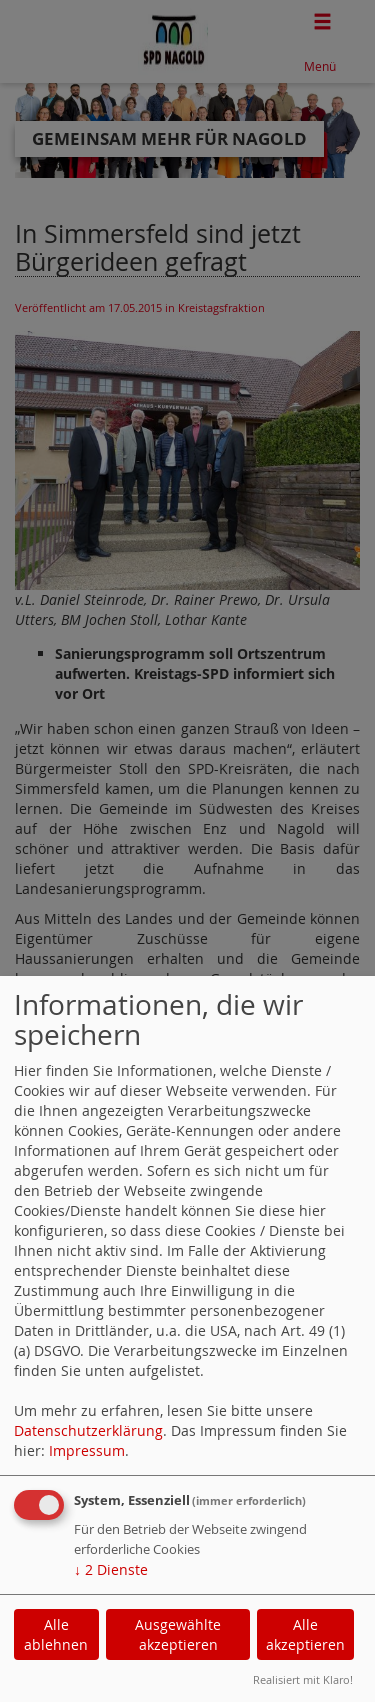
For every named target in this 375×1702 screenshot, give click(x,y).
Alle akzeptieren (305, 1634)
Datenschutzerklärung (88, 1430)
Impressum (87, 1450)
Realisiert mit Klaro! (303, 1679)
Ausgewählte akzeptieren (178, 1634)
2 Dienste (111, 1569)
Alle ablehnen (56, 1634)
